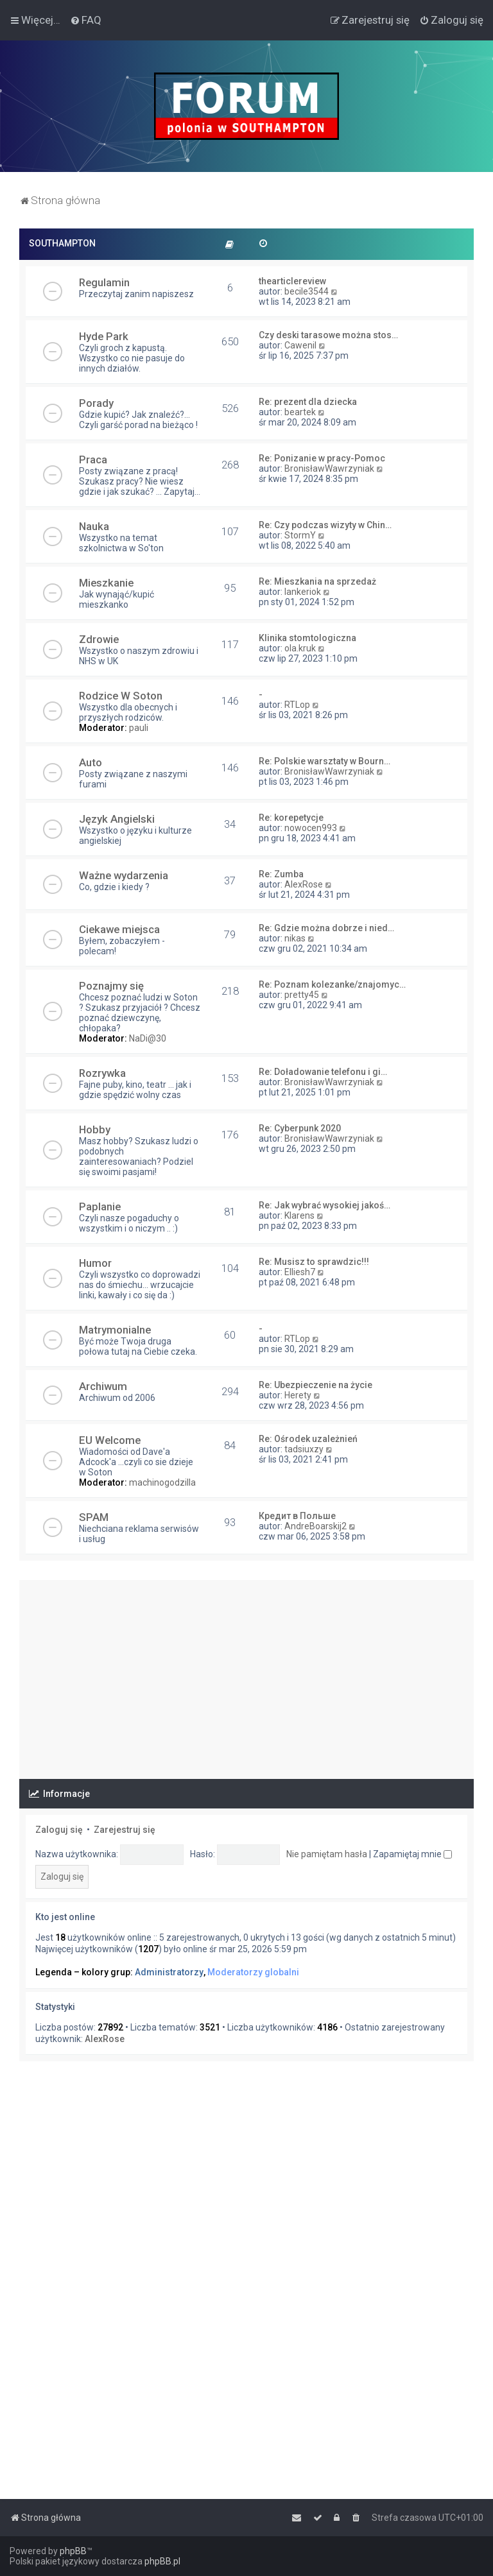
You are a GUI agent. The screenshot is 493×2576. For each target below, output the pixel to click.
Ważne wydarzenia (123, 875)
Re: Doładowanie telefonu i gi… (323, 1072)
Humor (95, 1263)
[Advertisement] (246, 1670)
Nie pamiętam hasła (326, 1854)
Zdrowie (99, 639)
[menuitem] (85, 20)
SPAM (93, 1517)
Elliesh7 (299, 1272)
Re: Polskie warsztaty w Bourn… (324, 761)
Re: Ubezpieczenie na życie (315, 1385)
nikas (295, 938)
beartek (300, 412)
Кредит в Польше (297, 1516)
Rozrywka (102, 1073)
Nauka (94, 526)
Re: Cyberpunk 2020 (300, 1128)
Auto (90, 762)
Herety (297, 1395)
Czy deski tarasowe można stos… (328, 335)
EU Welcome (110, 1440)
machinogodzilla (162, 1482)
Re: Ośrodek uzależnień (308, 1439)
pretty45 (301, 995)
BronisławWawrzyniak (329, 468)
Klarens (299, 1215)
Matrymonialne (115, 1329)
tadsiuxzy (304, 1449)
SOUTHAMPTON (62, 243)
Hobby (94, 1129)
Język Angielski (117, 818)
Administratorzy (169, 1972)
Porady (96, 403)
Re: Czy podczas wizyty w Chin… (325, 525)
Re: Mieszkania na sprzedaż (317, 581)
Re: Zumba (281, 874)
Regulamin (104, 282)
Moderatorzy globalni (253, 1972)
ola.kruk (300, 648)
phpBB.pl (162, 2561)
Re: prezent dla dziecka (308, 402)
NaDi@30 (147, 1038)
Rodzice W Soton (120, 695)
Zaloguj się (59, 1830)
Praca (93, 459)
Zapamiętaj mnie (412, 1854)
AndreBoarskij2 (315, 1526)
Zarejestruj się (124, 1830)
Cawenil (300, 345)
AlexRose (303, 884)
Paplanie (100, 1206)
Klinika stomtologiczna (307, 638)
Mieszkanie (106, 582)
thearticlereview (292, 281)
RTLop (297, 705)
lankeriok (302, 592)
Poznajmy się (111, 985)
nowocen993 (310, 828)
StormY (300, 535)
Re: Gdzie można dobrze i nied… (326, 928)
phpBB (73, 2551)
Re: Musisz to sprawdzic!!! (314, 1262)
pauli (138, 728)
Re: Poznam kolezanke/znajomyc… (332, 984)
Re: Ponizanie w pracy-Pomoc (322, 458)
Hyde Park (103, 336)
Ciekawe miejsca (119, 929)
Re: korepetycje (291, 817)
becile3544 (306, 291)
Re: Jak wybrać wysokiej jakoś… (324, 1205)
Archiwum (103, 1386)
